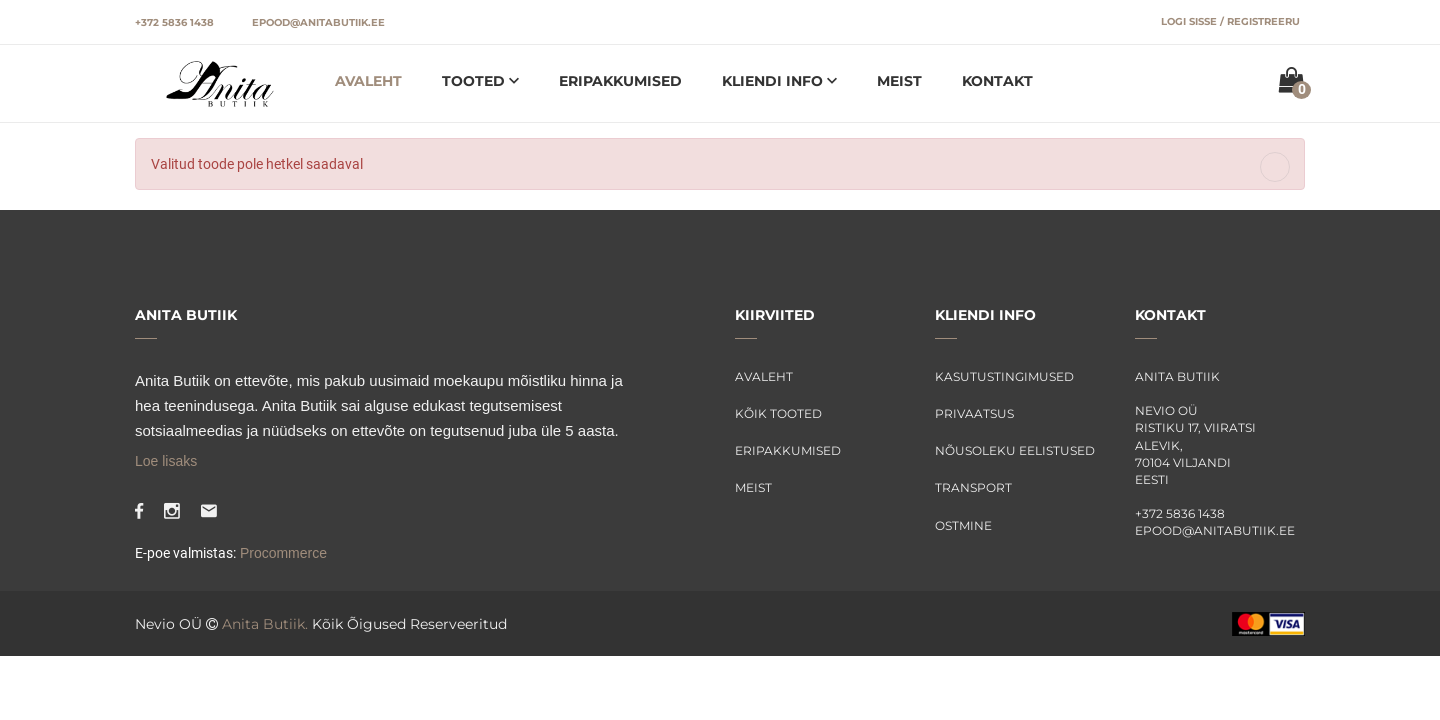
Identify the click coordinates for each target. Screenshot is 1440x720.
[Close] (1275, 167)
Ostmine (963, 525)
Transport (973, 487)
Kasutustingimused (1004, 376)
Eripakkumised (620, 81)
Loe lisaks (166, 461)
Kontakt (997, 81)
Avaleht (368, 81)
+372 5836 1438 (174, 22)
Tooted (475, 81)
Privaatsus (974, 413)
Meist (899, 81)
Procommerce (281, 553)
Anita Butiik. (265, 624)
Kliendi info (774, 81)
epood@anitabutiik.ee (318, 22)
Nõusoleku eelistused (1015, 450)
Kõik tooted (778, 413)
